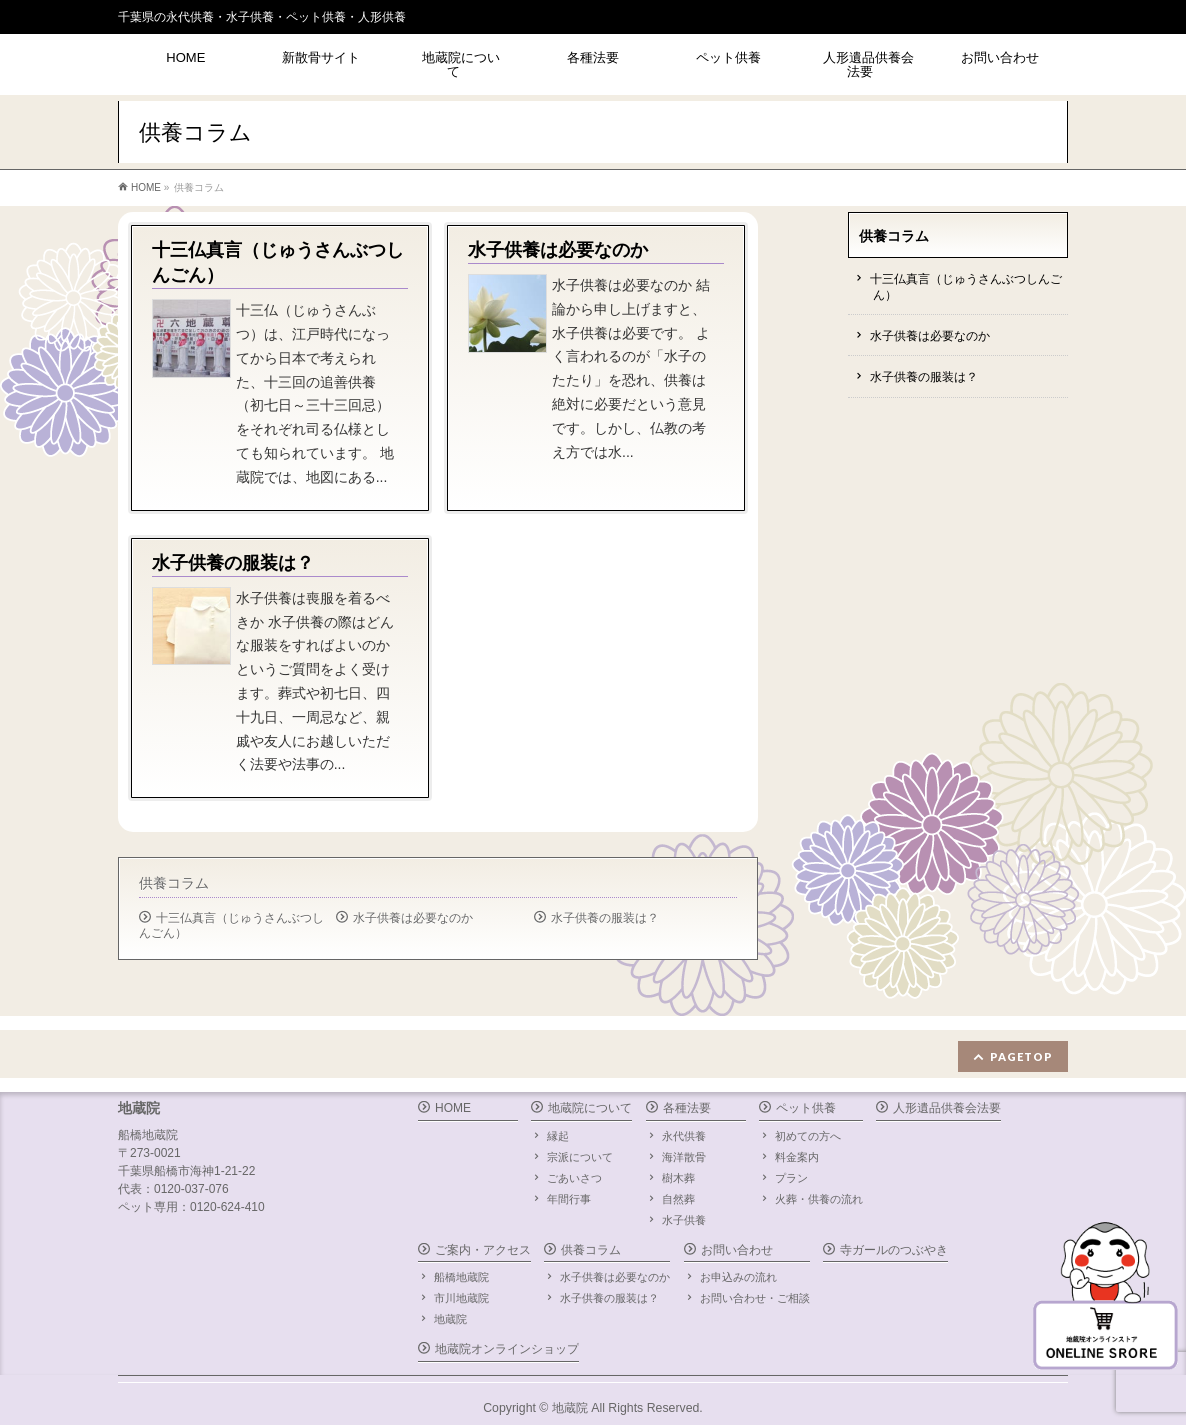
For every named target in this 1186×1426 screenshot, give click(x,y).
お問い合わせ (737, 1250)
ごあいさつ (574, 1178)
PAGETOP (1021, 1056)
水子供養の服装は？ (605, 918)
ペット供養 (806, 1108)
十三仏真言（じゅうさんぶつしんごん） (231, 925)
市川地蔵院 (461, 1298)
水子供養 (684, 1220)
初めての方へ (808, 1136)
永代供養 (684, 1136)
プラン (791, 1178)
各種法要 (687, 1108)
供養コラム (174, 883)
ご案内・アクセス (483, 1250)
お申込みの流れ (738, 1277)
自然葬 (678, 1199)
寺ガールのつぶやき (894, 1250)
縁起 (558, 1136)
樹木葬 (678, 1178)
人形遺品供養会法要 (947, 1108)
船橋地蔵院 (461, 1277)
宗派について (580, 1157)
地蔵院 (450, 1319)
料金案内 (797, 1157)
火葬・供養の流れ (819, 1199)
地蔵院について (590, 1108)
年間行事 (569, 1199)
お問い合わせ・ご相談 (755, 1298)
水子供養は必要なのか (413, 918)
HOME (453, 1108)
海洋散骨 (684, 1157)
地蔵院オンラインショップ (507, 1349)
